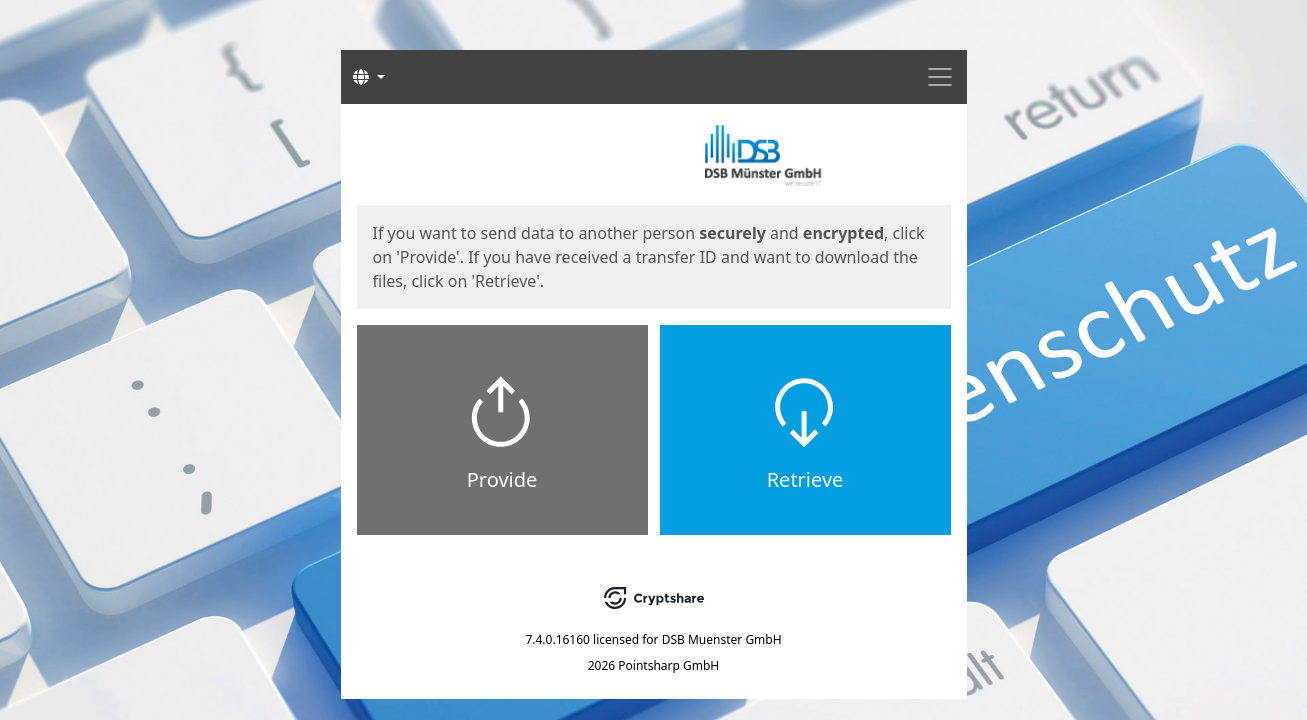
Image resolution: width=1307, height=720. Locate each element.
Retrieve (805, 479)
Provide (502, 479)
